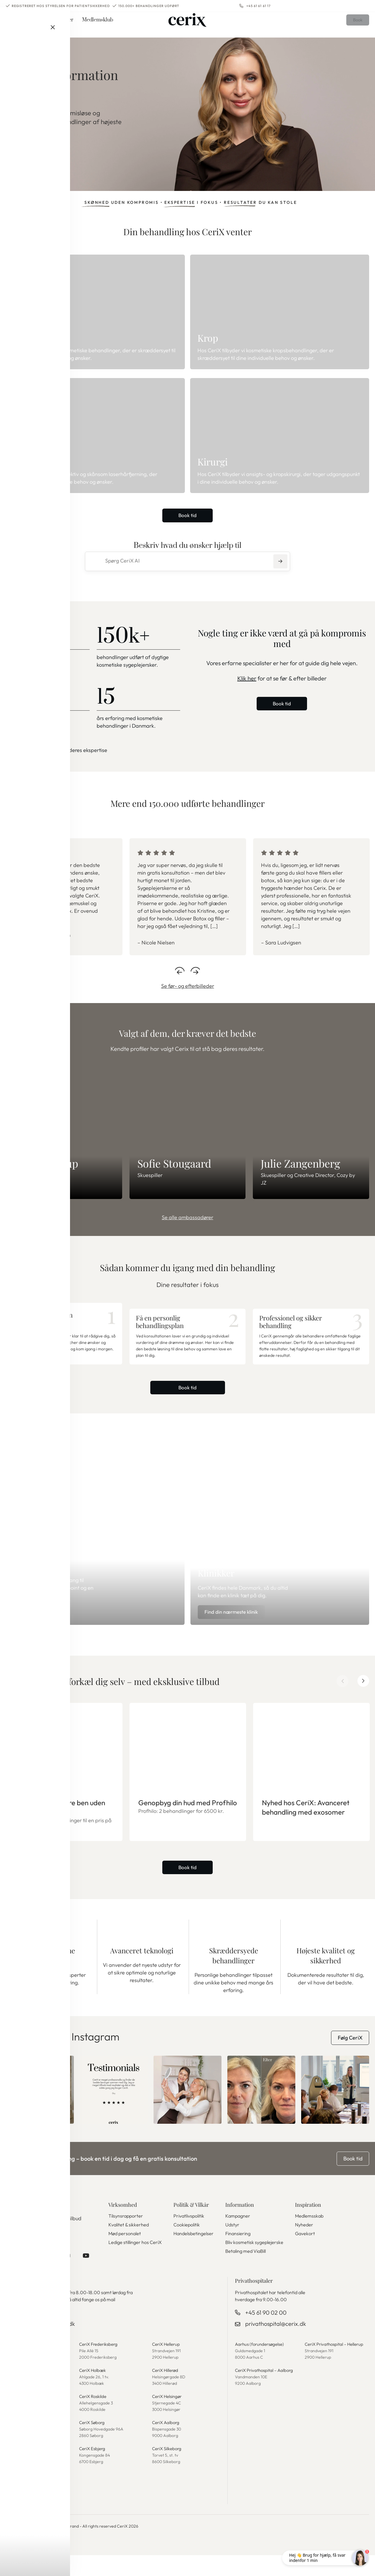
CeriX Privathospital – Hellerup (336, 2367)
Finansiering (237, 2254)
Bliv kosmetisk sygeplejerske (254, 2263)
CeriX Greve (19, 2418)
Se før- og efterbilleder (187, 986)
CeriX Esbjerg (93, 2470)
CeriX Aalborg (166, 2444)
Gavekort (305, 2254)
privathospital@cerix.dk (275, 2346)
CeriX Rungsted (22, 2444)
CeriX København (24, 2367)
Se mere (15, 751)
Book (355, 25)
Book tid (187, 515)
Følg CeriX (350, 2058)
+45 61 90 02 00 (266, 2335)
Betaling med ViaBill (245, 2271)
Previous (180, 969)
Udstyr (232, 2245)
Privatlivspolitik (188, 2236)
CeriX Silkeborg (168, 2470)
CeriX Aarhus (19, 2470)
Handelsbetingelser (193, 2254)
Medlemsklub (97, 25)
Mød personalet (124, 2254)
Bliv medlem (37, 1630)
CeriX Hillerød (166, 2392)
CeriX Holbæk (93, 2392)
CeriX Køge (18, 2392)
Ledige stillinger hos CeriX (135, 2263)
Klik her (246, 679)
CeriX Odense (20, 2496)
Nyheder (304, 2245)
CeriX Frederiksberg (100, 2367)
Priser (66, 25)
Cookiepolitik (186, 2245)
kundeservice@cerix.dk (45, 2346)
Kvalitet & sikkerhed (128, 2245)
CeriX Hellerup (167, 2367)
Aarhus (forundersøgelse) (261, 2367)
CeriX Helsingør (168, 2418)
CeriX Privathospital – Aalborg (266, 2392)
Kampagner (237, 2236)
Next (195, 969)
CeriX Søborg (93, 2444)
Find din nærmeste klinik (236, 1630)
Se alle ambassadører (187, 1218)
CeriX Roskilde (94, 2418)
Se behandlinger (35, 153)
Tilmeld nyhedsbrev (35, 2254)
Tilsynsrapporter (125, 2236)
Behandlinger (35, 25)
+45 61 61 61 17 (258, 6)
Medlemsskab (309, 2236)
